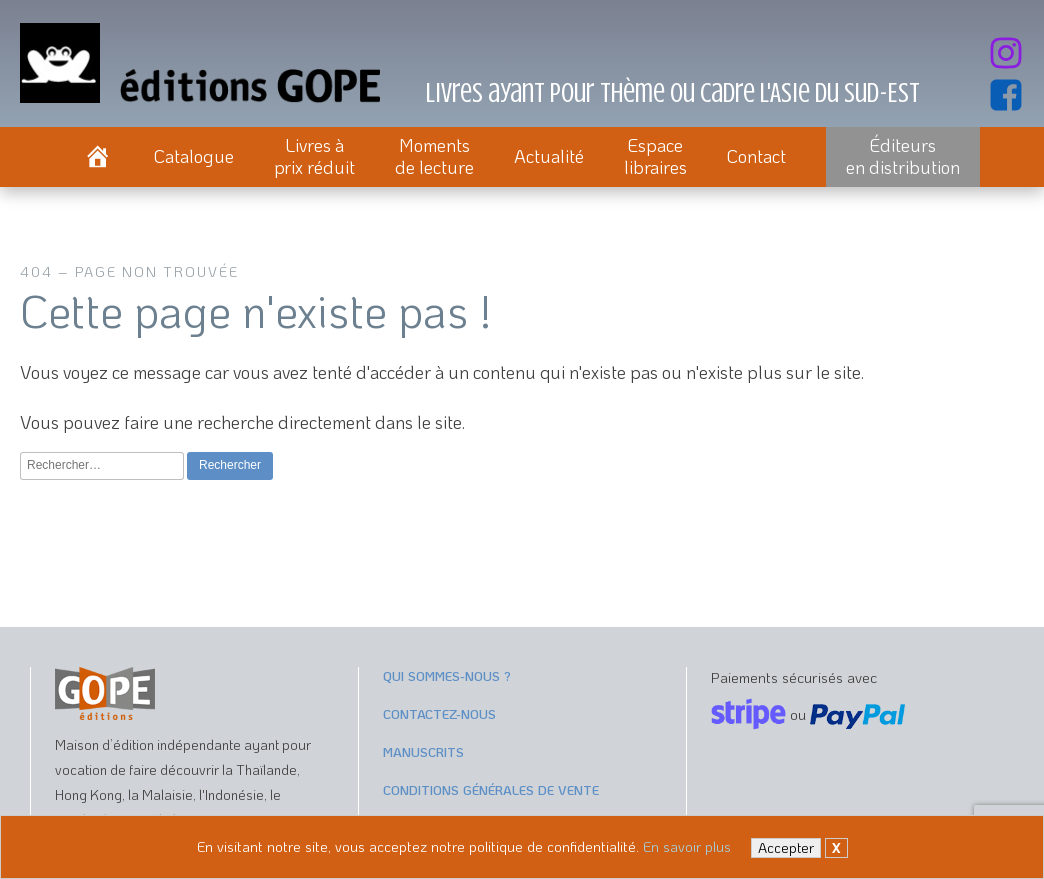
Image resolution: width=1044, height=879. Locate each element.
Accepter (786, 847)
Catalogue (194, 156)
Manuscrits (423, 751)
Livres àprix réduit (314, 156)
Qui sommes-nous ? (447, 675)
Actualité (549, 156)
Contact (756, 156)
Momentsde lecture (434, 156)
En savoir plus (687, 846)
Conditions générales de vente (491, 789)
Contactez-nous (439, 713)
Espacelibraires (655, 156)
